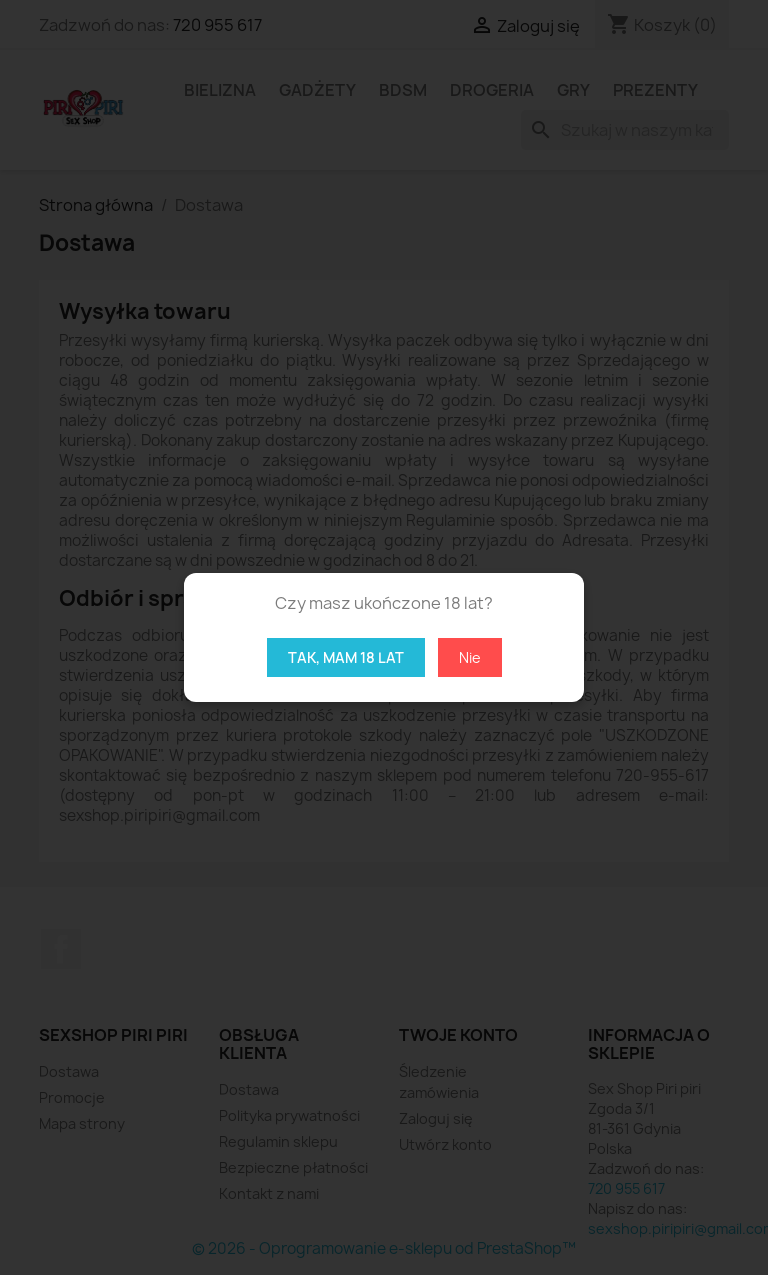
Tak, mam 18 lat (346, 657)
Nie (470, 657)
